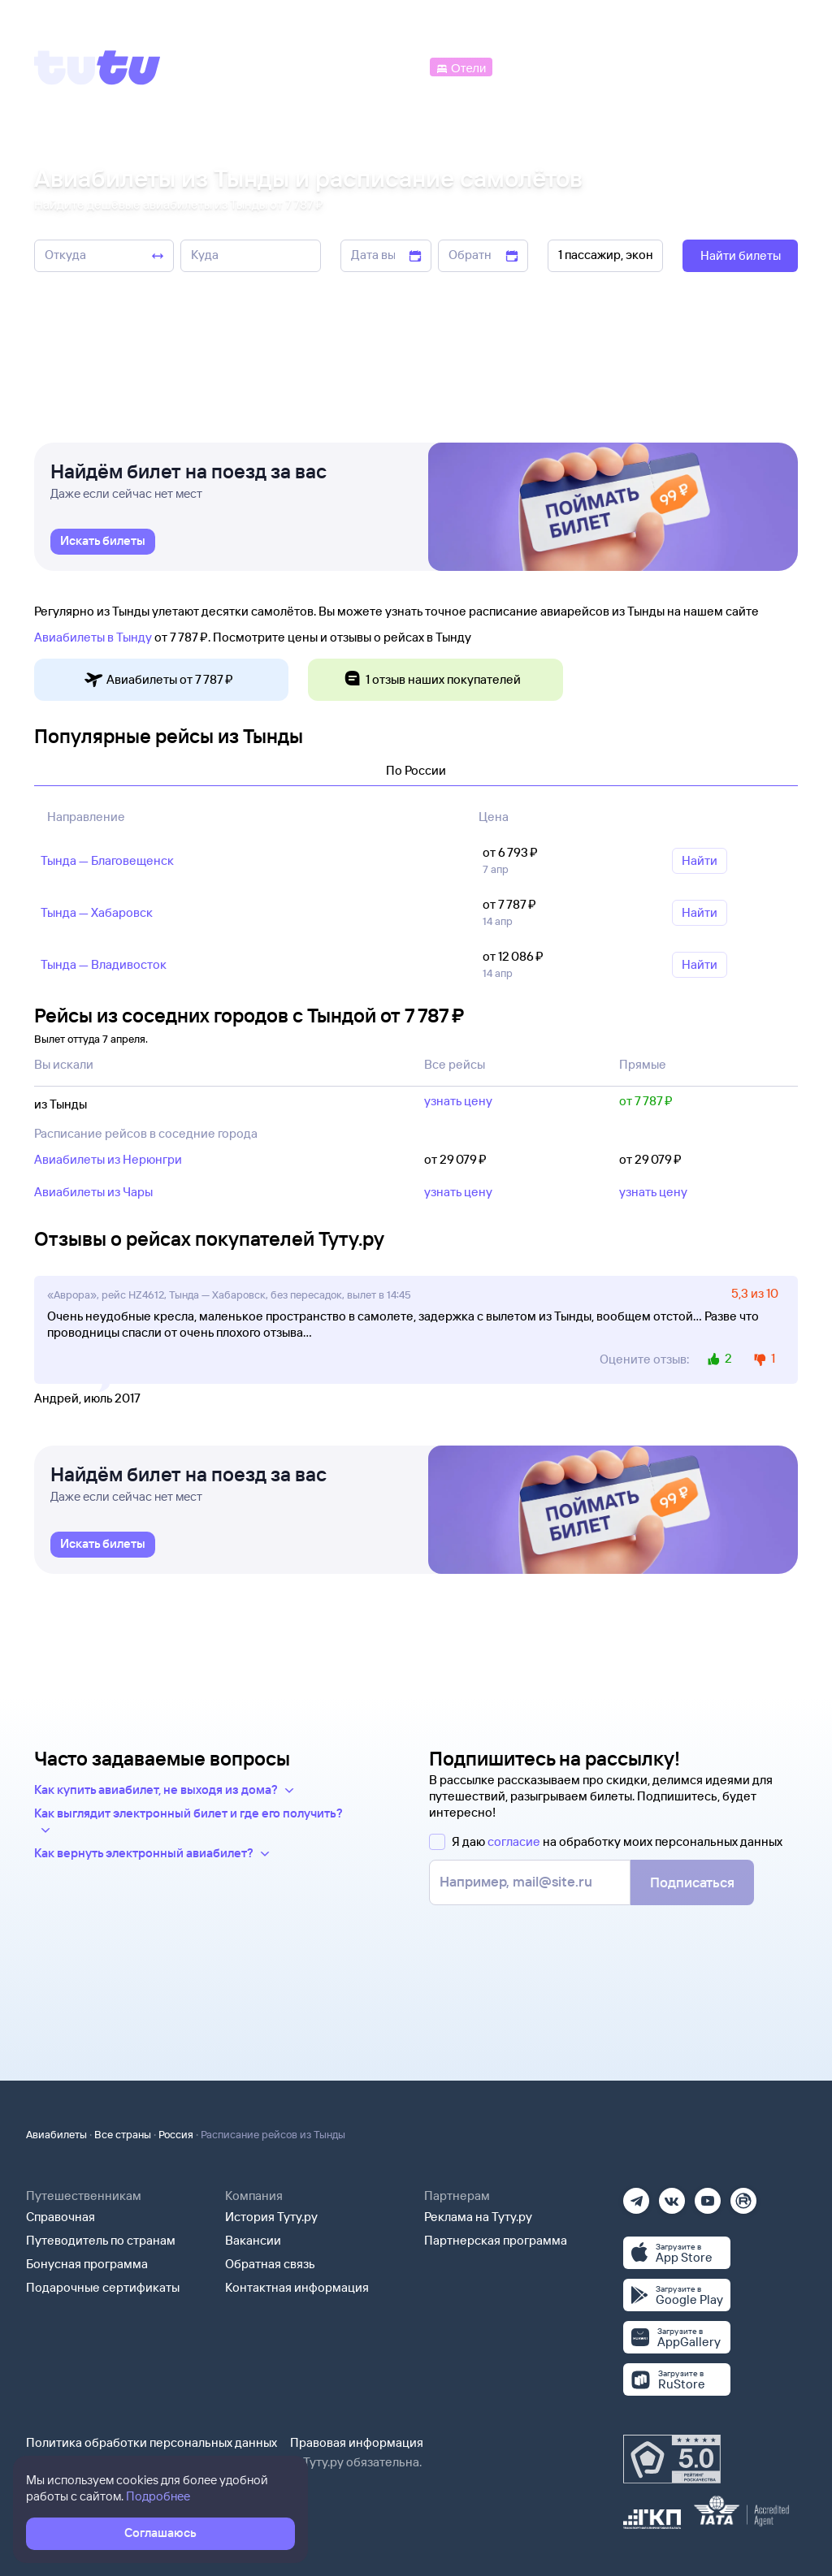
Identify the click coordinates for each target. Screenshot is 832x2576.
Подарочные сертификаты (103, 2287)
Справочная (60, 2216)
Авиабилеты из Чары (93, 1191)
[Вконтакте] (672, 2195)
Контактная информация (297, 2287)
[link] (102, 542)
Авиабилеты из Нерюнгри (108, 1159)
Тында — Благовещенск (107, 860)
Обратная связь (270, 2263)
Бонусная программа (87, 2263)
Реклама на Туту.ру (478, 2216)
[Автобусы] (393, 66)
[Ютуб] (708, 2195)
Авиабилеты (56, 2134)
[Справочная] (764, 66)
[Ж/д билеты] (308, 66)
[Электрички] (534, 66)
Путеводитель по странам (101, 2240)
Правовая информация (356, 2442)
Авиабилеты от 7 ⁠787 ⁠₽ (158, 680)
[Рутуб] (743, 2195)
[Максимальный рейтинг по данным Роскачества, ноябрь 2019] (672, 2459)
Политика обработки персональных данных (151, 2442)
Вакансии (253, 2240)
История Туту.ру (271, 2216)
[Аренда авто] (678, 66)
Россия (175, 2134)
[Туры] (605, 66)
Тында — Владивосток (104, 964)
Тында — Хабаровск (97, 912)
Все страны (122, 2134)
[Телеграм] (636, 2195)
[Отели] (461, 66)
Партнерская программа (495, 2240)
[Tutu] (97, 67)
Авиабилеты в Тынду (93, 637)
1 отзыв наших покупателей (432, 680)
